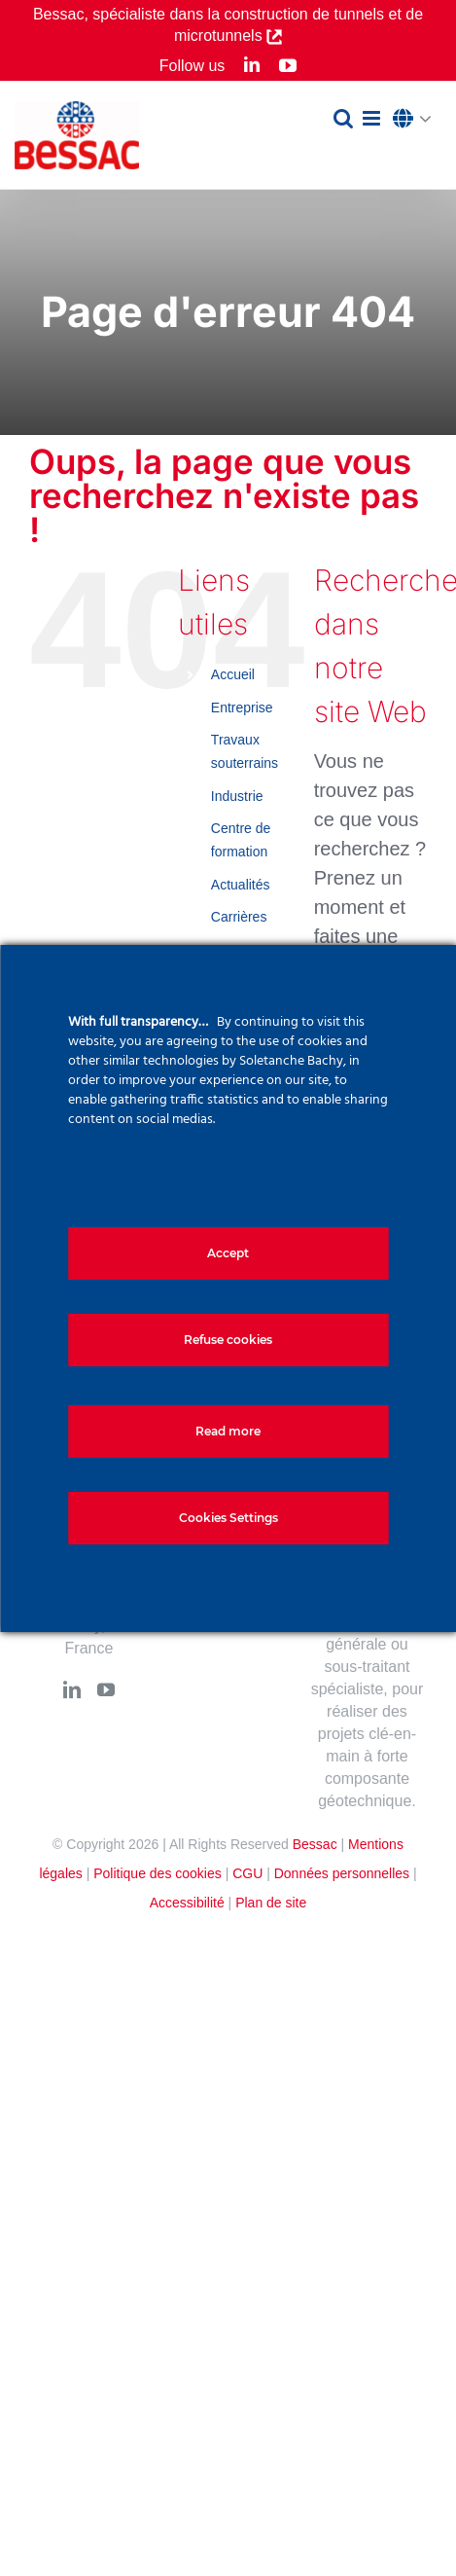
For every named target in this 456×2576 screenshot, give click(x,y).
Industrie (237, 796)
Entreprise (242, 707)
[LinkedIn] (72, 1689)
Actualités (240, 884)
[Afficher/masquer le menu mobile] (373, 118)
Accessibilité (187, 1902)
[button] (417, 119)
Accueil (233, 674)
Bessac (315, 1844)
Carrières (239, 917)
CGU (247, 1873)
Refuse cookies (228, 1339)
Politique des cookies (157, 1873)
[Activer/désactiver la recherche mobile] (343, 118)
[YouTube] (106, 1689)
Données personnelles (341, 1873)
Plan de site (270, 1902)
